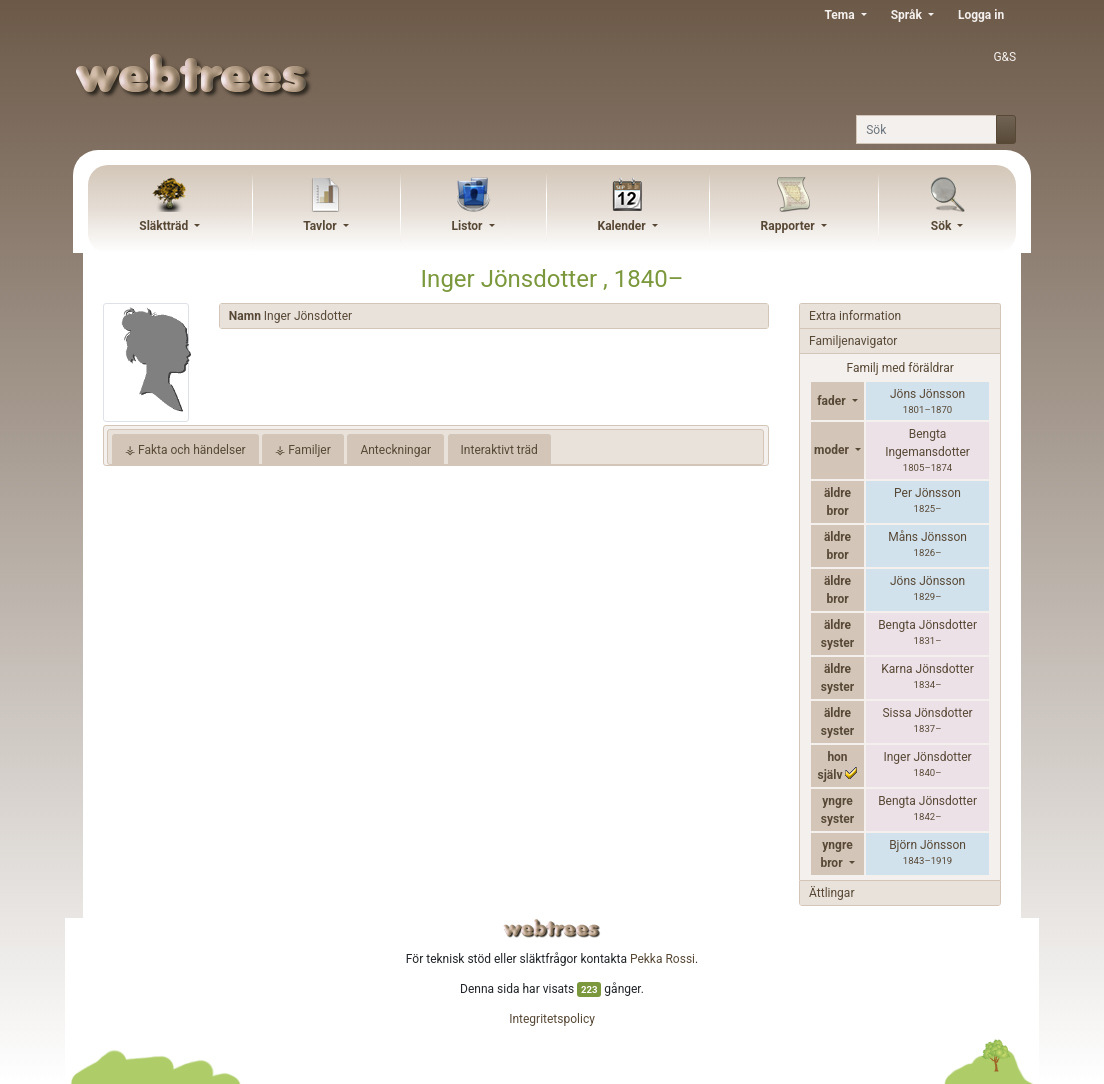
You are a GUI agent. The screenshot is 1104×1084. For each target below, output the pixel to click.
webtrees (552, 928)
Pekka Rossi (662, 959)
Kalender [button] (623, 226)
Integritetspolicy (552, 1019)
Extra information (855, 316)
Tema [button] (840, 15)
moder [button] (833, 450)
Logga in (981, 15)
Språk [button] (908, 15)
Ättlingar (831, 893)
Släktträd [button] (165, 226)
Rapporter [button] (789, 226)
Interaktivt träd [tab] (499, 450)
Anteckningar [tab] (395, 450)
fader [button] (832, 401)
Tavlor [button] (321, 226)
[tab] (494, 316)
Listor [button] (469, 226)
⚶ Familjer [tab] (303, 450)
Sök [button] (943, 226)
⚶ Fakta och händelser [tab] (185, 450)
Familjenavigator (853, 341)
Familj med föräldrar (899, 368)
